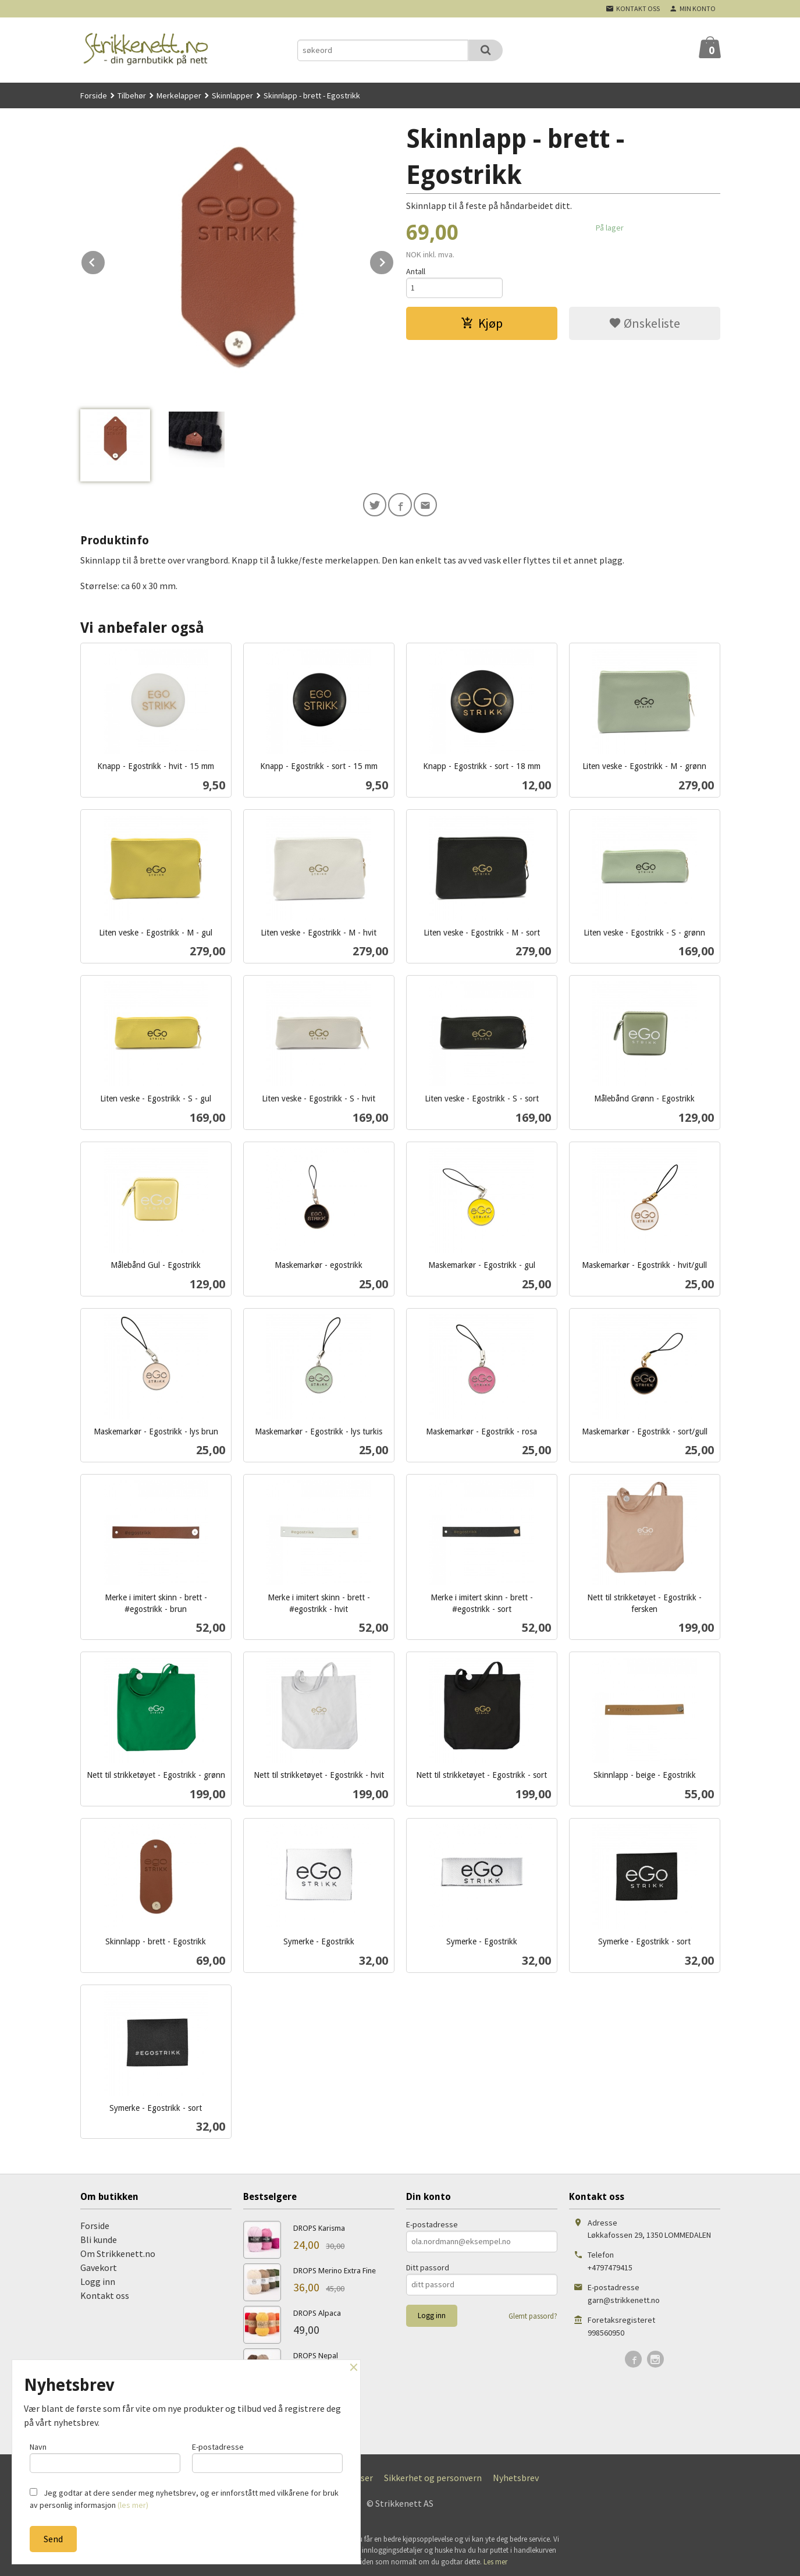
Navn (105, 2455)
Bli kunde (98, 2242)
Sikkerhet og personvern (433, 2480)
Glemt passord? (533, 2318)
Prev (105, 260)
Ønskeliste (644, 325)
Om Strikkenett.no (117, 2256)
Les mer (495, 2564)
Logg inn (97, 2284)
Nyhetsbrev (516, 2480)
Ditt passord (427, 2270)
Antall (415, 271)
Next (393, 260)
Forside (93, 95)
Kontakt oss (104, 2298)
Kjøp (482, 325)
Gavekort (98, 2270)
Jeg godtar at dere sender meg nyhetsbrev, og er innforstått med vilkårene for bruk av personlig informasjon (184, 2499)
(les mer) (133, 2505)
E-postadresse (432, 2226)
